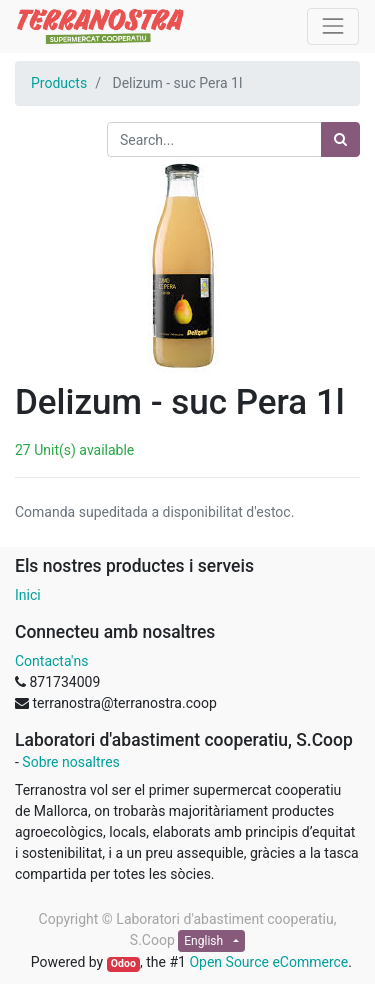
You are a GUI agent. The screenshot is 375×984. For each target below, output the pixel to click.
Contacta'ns (51, 661)
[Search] (340, 139)
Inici (28, 595)
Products (59, 83)
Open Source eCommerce (268, 962)
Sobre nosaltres (70, 762)
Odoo (123, 963)
